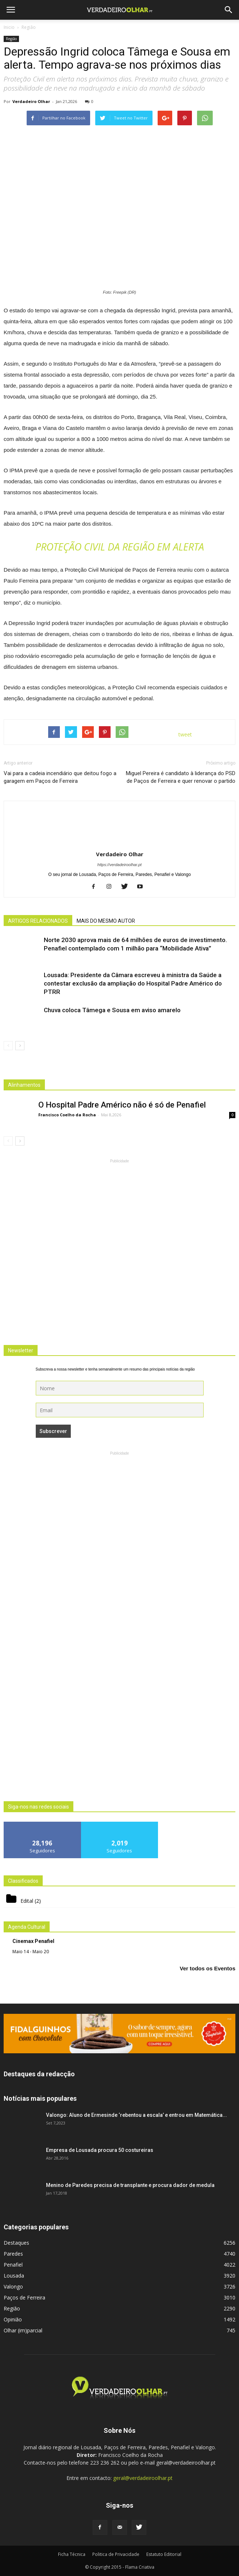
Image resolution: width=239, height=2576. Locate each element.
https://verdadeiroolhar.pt (119, 864)
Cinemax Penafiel (33, 1941)
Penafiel (13, 2264)
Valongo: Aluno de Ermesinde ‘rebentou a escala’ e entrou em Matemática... (136, 2115)
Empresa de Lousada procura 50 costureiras (99, 2150)
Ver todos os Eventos (207, 1968)
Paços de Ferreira (24, 2297)
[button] (229, 10)
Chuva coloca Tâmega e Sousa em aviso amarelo (112, 1010)
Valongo (13, 2286)
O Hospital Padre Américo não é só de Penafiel (122, 1104)
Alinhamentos (24, 1085)
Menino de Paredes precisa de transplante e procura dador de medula (130, 2185)
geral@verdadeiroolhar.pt (143, 2477)
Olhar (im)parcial (23, 2330)
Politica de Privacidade (115, 2554)
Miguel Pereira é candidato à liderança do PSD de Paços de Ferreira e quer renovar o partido (180, 777)
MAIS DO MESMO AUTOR (106, 921)
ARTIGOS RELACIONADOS (38, 921)
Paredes (13, 2253)
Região (11, 38)
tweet (185, 734)
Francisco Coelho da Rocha (67, 1114)
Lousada (14, 2275)
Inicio (9, 27)
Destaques (16, 2242)
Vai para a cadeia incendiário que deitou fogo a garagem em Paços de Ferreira (60, 777)
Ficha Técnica (71, 2554)
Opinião (13, 2319)
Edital (26, 1900)
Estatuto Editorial (163, 2554)
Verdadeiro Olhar (31, 101)
